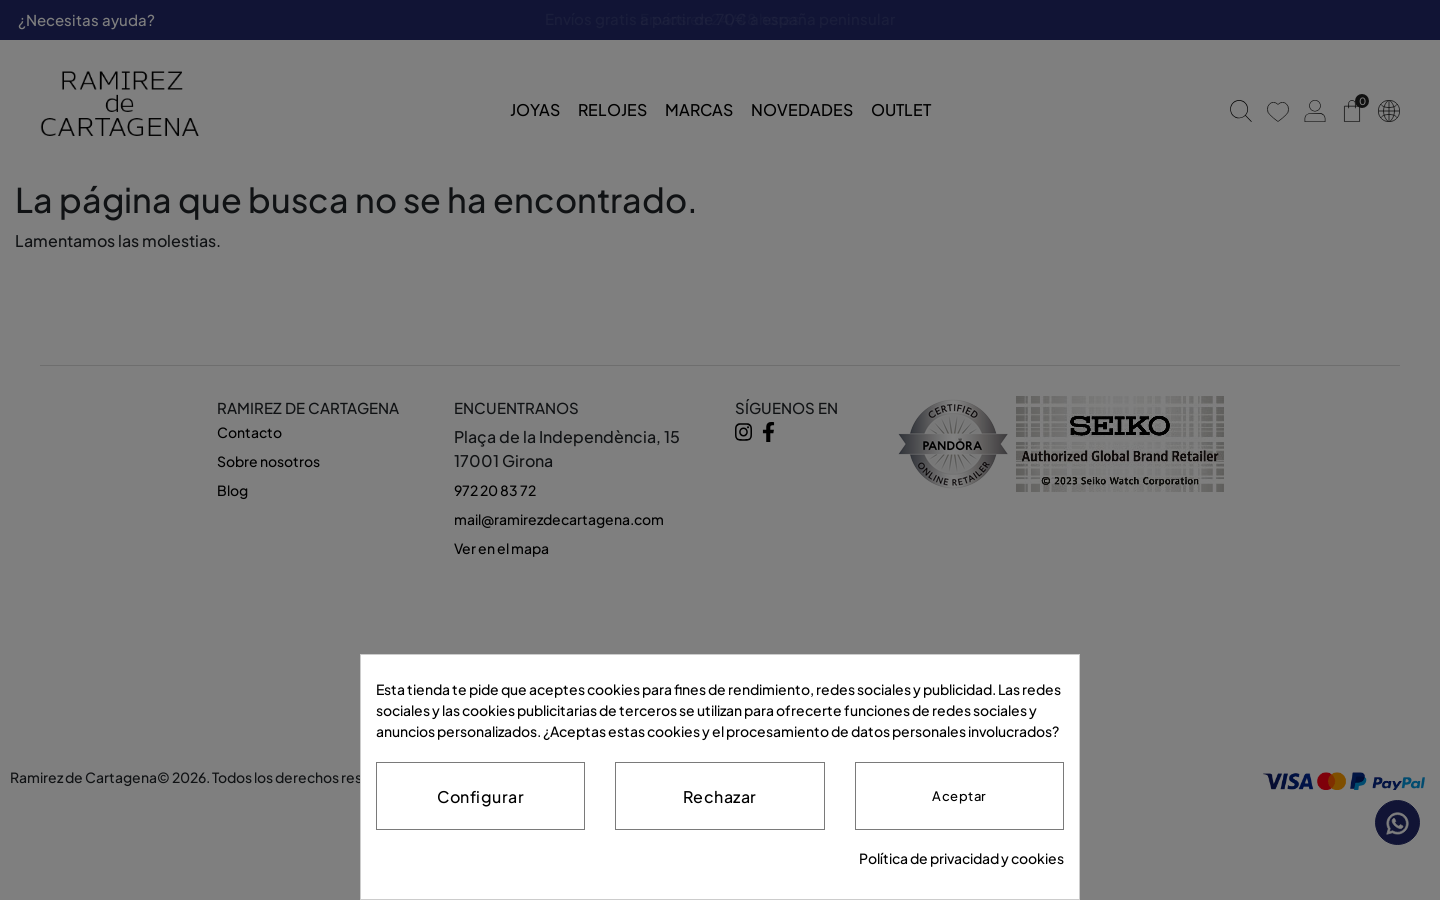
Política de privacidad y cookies (961, 858)
